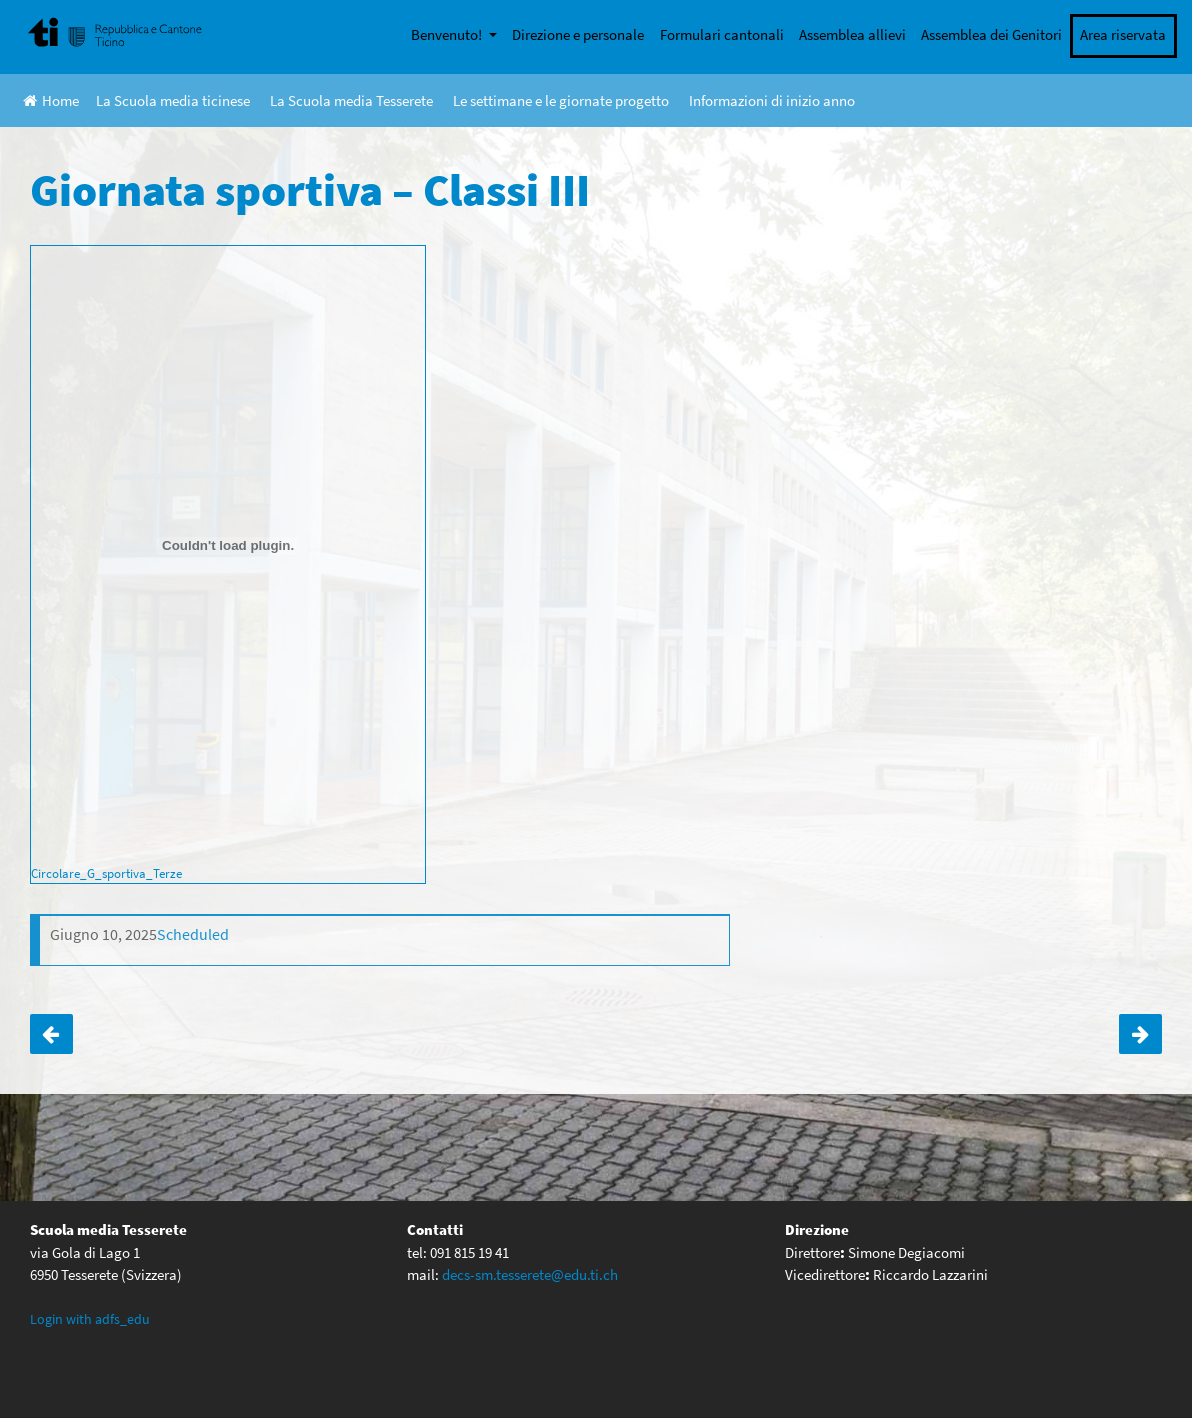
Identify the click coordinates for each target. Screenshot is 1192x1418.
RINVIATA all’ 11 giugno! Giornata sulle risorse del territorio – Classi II (51, 1034)
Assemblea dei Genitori (991, 34)
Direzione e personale (578, 34)
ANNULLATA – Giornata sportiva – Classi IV (1140, 1034)
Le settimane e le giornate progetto (561, 100)
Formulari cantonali (722, 34)
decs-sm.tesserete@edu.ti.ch (530, 1274)
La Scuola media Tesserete (351, 100)
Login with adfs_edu (90, 1319)
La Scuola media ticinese (173, 100)
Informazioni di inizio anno (772, 100)
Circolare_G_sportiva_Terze (106, 873)
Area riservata (1123, 34)
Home (51, 100)
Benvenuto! (448, 34)
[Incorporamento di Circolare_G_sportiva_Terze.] (228, 546)
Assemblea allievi (852, 34)
